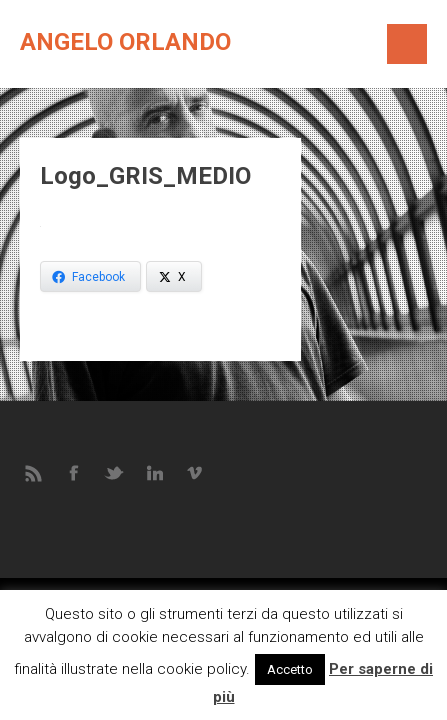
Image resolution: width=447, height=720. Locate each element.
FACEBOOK (75, 472)
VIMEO (195, 472)
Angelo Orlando (125, 42)
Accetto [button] (290, 669)
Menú (407, 44)
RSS (35, 472)
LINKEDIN (155, 472)
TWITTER (115, 472)
